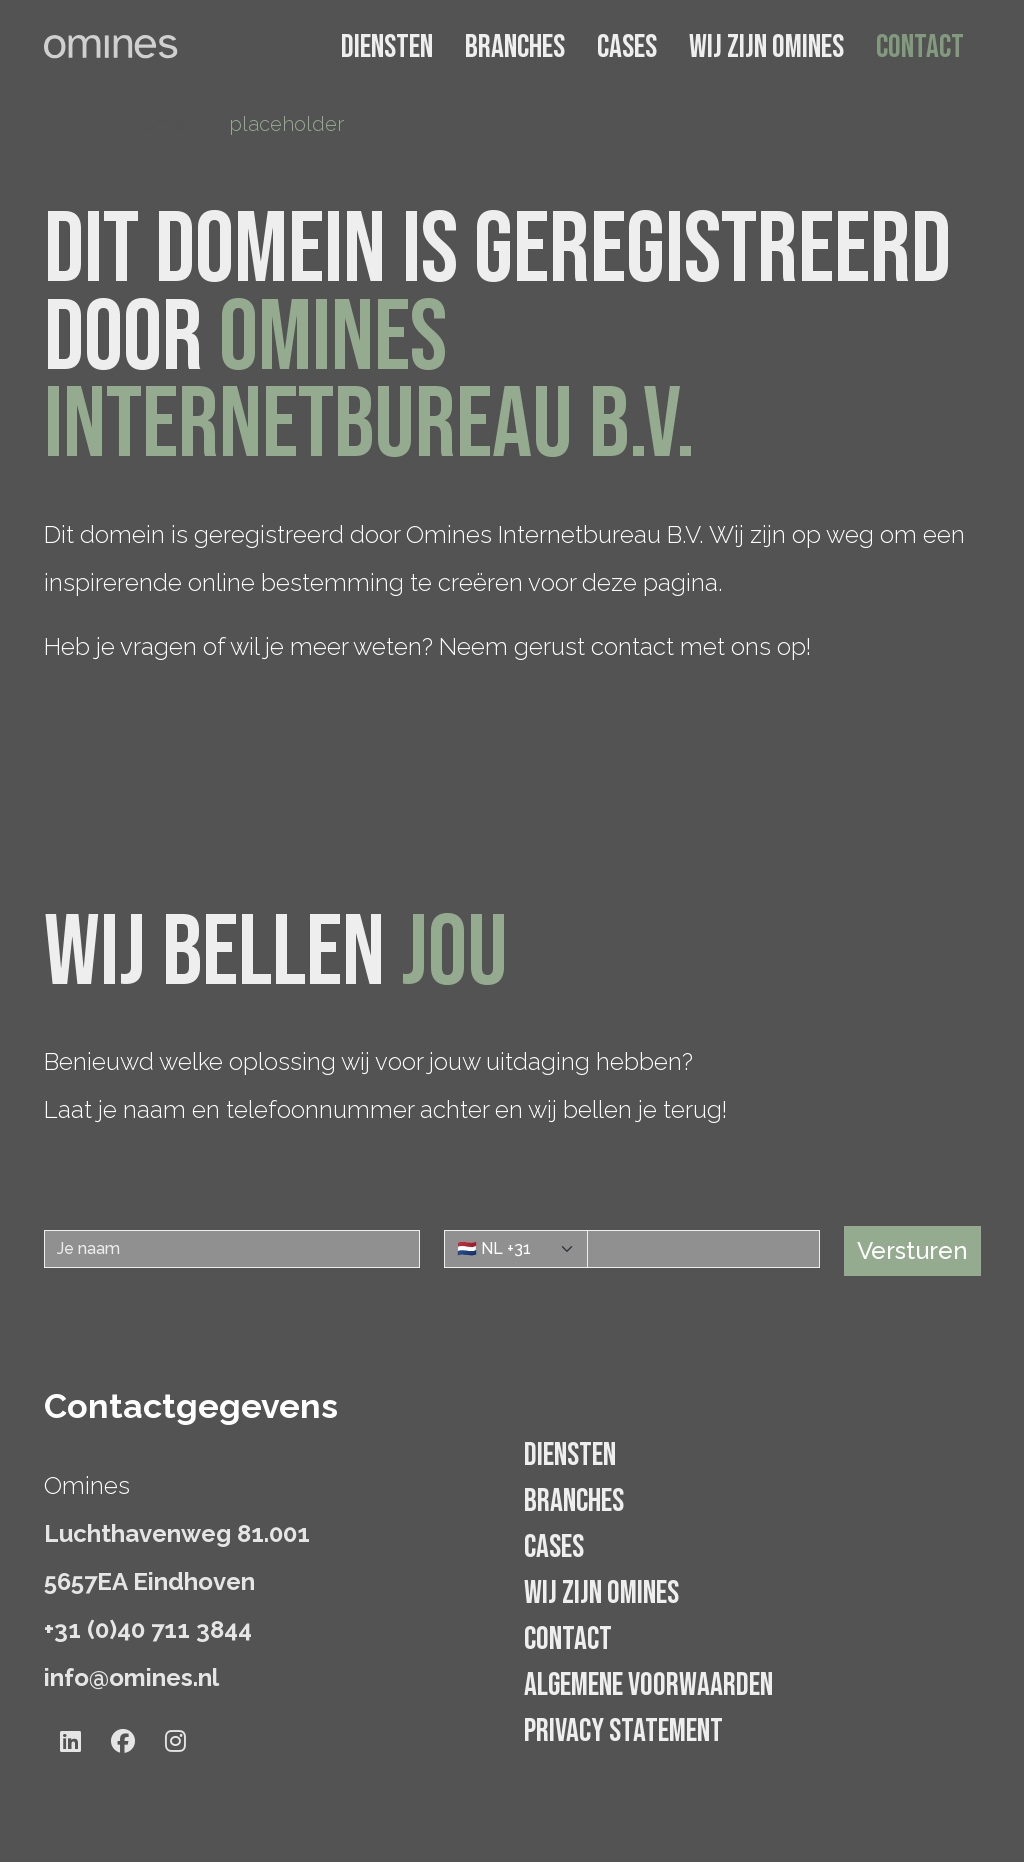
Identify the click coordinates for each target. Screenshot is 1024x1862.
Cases (627, 47)
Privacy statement (623, 1731)
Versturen (912, 1250)
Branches (515, 47)
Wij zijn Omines (766, 47)
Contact (920, 47)
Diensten (387, 47)
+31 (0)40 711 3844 (148, 1629)
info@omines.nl (131, 1677)
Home (72, 124)
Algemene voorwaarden (648, 1685)
